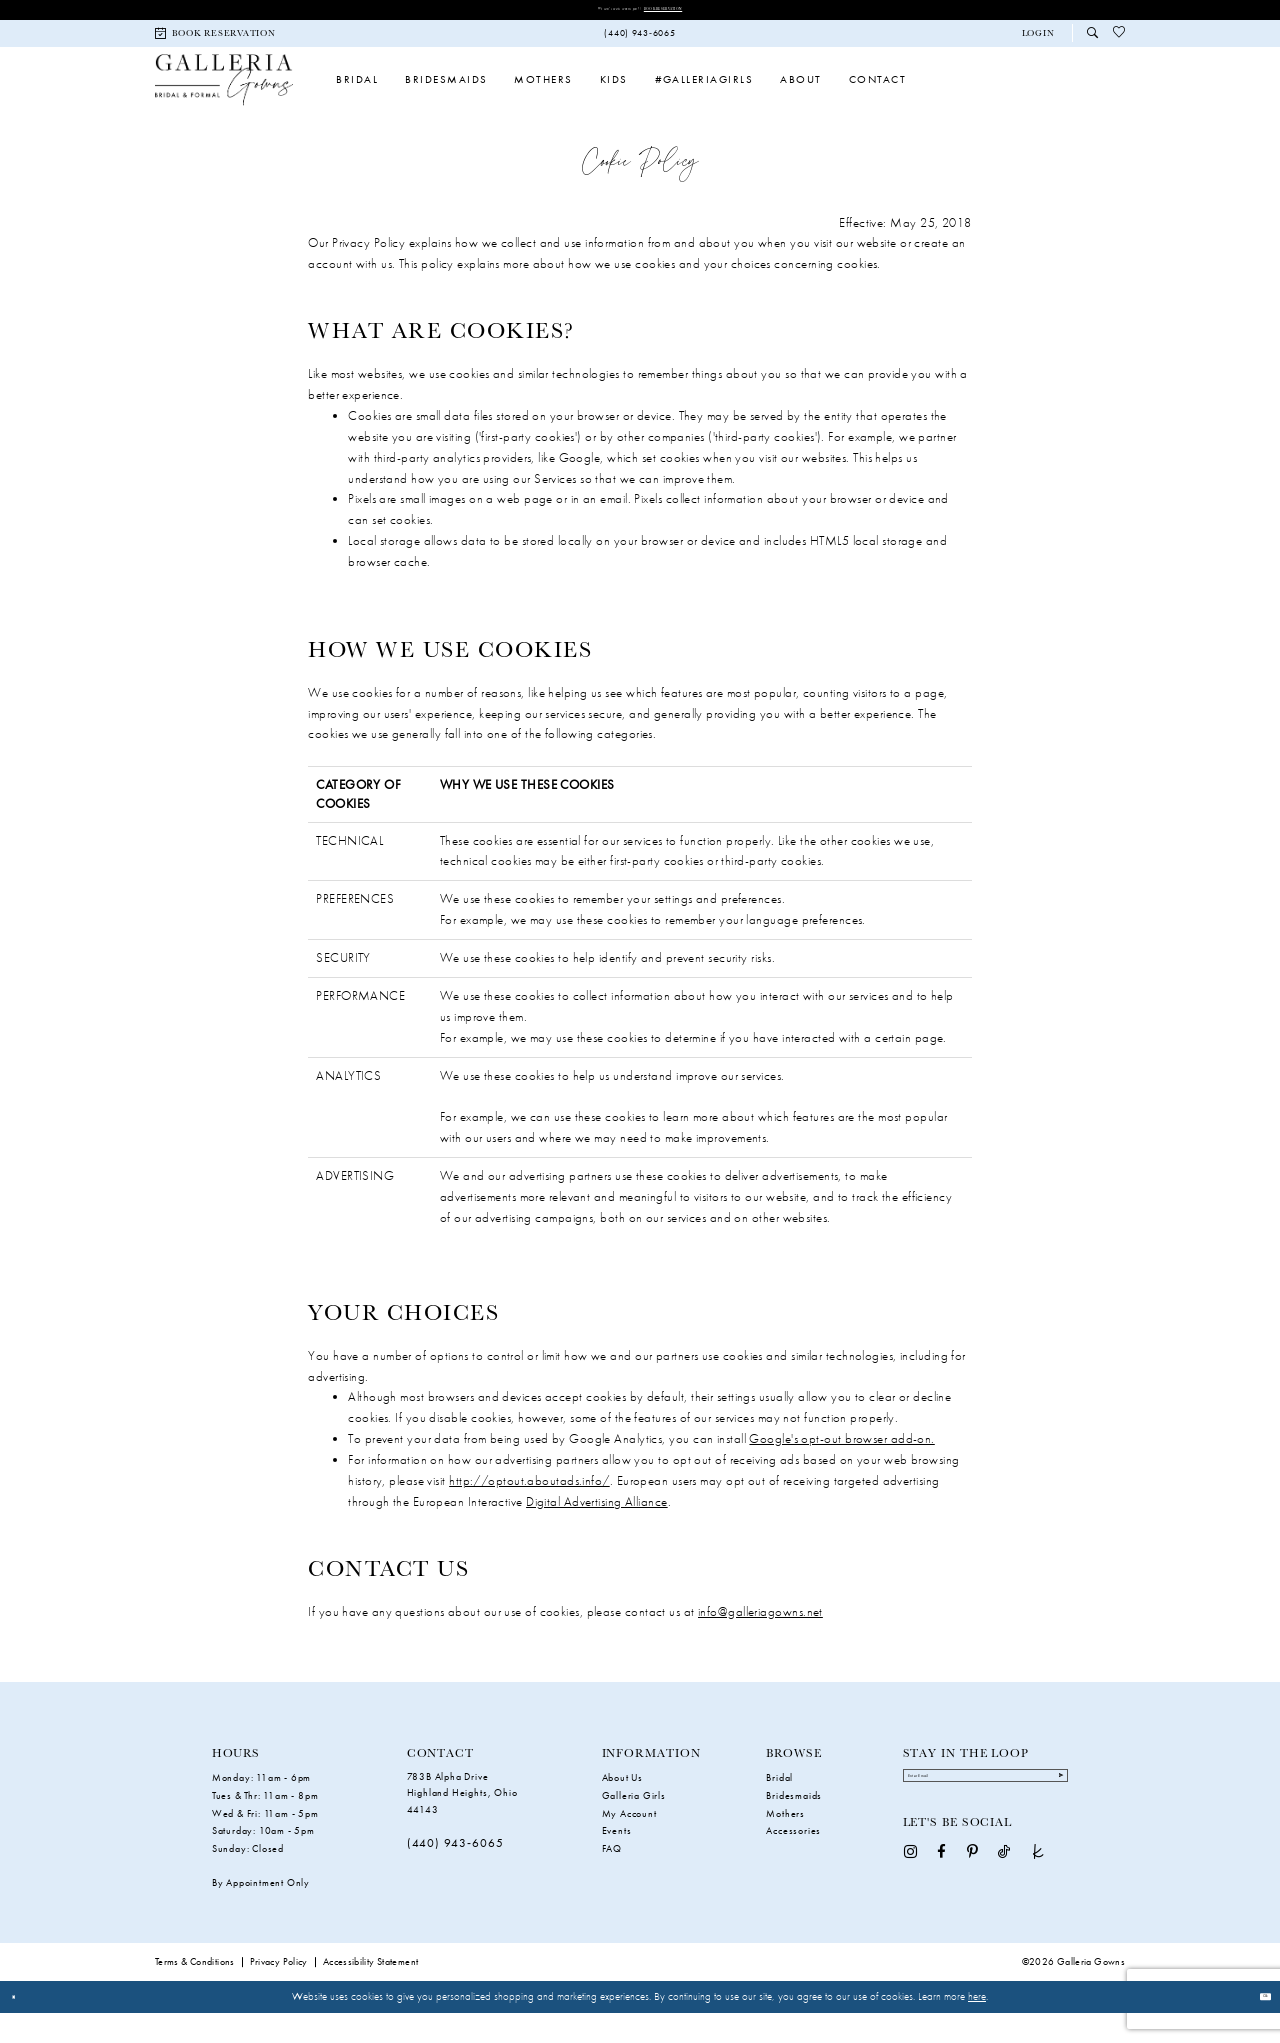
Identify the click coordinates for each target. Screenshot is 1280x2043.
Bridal (779, 1807)
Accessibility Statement (371, 1991)
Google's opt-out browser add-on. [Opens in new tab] (841, 1468)
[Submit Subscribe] (1050, 1815)
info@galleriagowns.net (760, 1641)
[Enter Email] (986, 1815)
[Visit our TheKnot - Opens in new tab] (1038, 1900)
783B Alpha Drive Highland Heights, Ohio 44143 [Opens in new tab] (462, 1823)
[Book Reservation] (216, 39)
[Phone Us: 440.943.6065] (640, 40)
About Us (622, 1807)
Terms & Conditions (195, 1991)
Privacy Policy (279, 1991)
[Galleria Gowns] (224, 97)
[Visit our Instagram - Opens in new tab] (910, 1900)
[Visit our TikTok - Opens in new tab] (1004, 1900)
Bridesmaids (794, 1825)
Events (617, 1861)
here (977, 2026)
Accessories (793, 1861)
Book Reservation (699, 11)
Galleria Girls (634, 1825)
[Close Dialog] (22, 2027)
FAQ (612, 1879)
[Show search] (1093, 39)
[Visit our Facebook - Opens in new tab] (941, 1900)
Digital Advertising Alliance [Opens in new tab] (597, 1531)
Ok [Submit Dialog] (1256, 2027)
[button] (1038, 40)
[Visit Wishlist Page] (1119, 40)
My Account (629, 1843)
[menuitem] (216, 39)
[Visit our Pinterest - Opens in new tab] (972, 1900)
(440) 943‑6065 (455, 1874)
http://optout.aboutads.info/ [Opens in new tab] (529, 1510)
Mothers (785, 1843)
